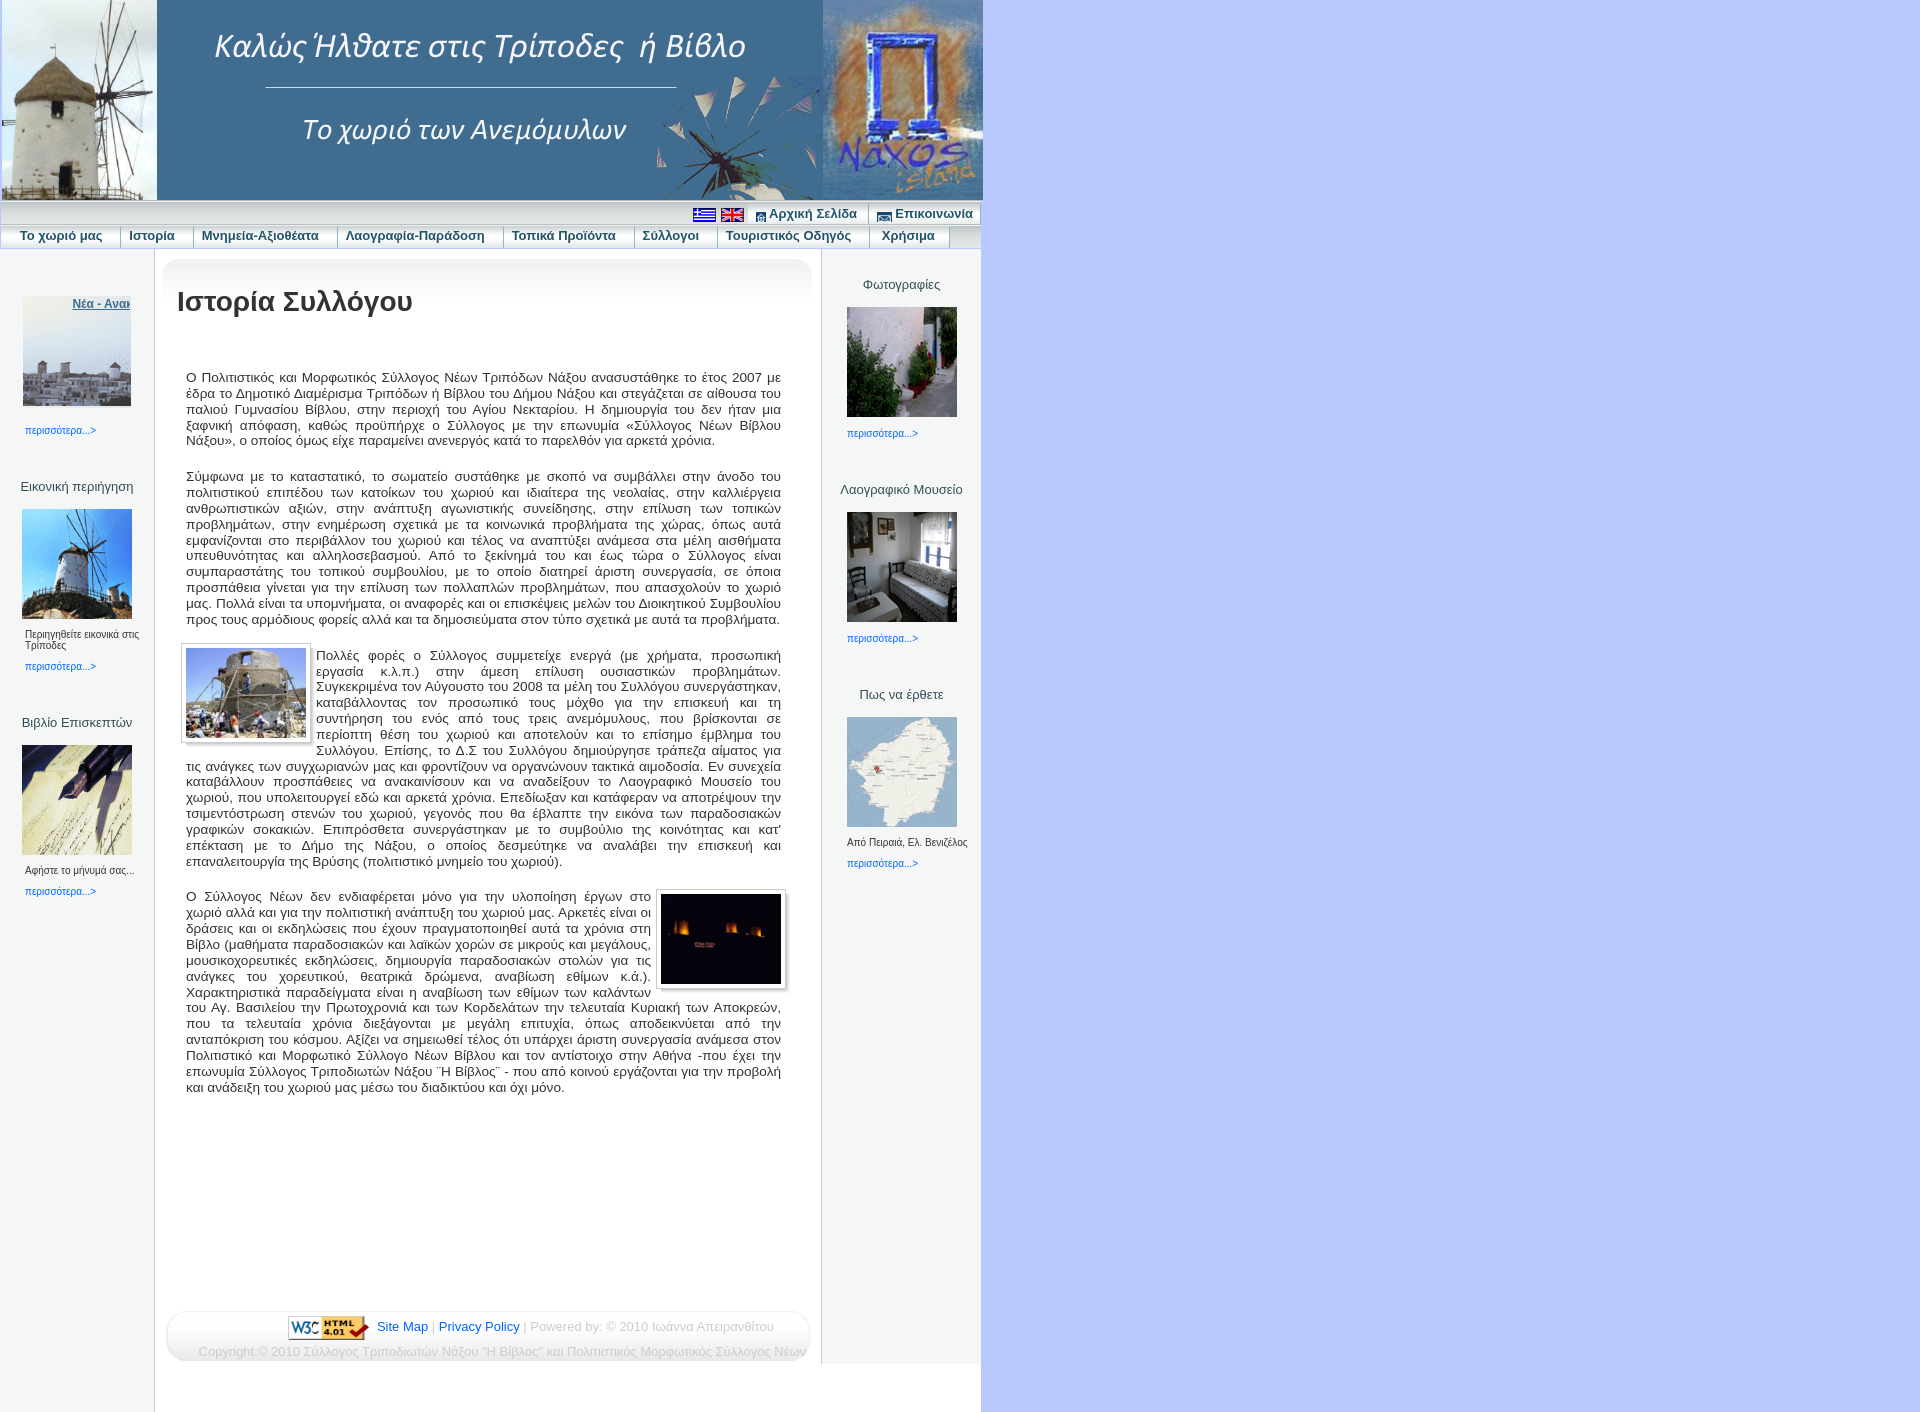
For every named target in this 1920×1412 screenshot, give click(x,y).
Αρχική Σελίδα (808, 214)
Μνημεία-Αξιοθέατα (266, 235)
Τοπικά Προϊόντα (569, 235)
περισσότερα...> (60, 430)
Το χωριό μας (61, 235)
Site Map (402, 1326)
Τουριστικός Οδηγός (794, 235)
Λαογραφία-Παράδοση (421, 235)
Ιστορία (157, 235)
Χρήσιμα (910, 235)
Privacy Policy (479, 1326)
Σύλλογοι (676, 235)
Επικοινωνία (925, 214)
